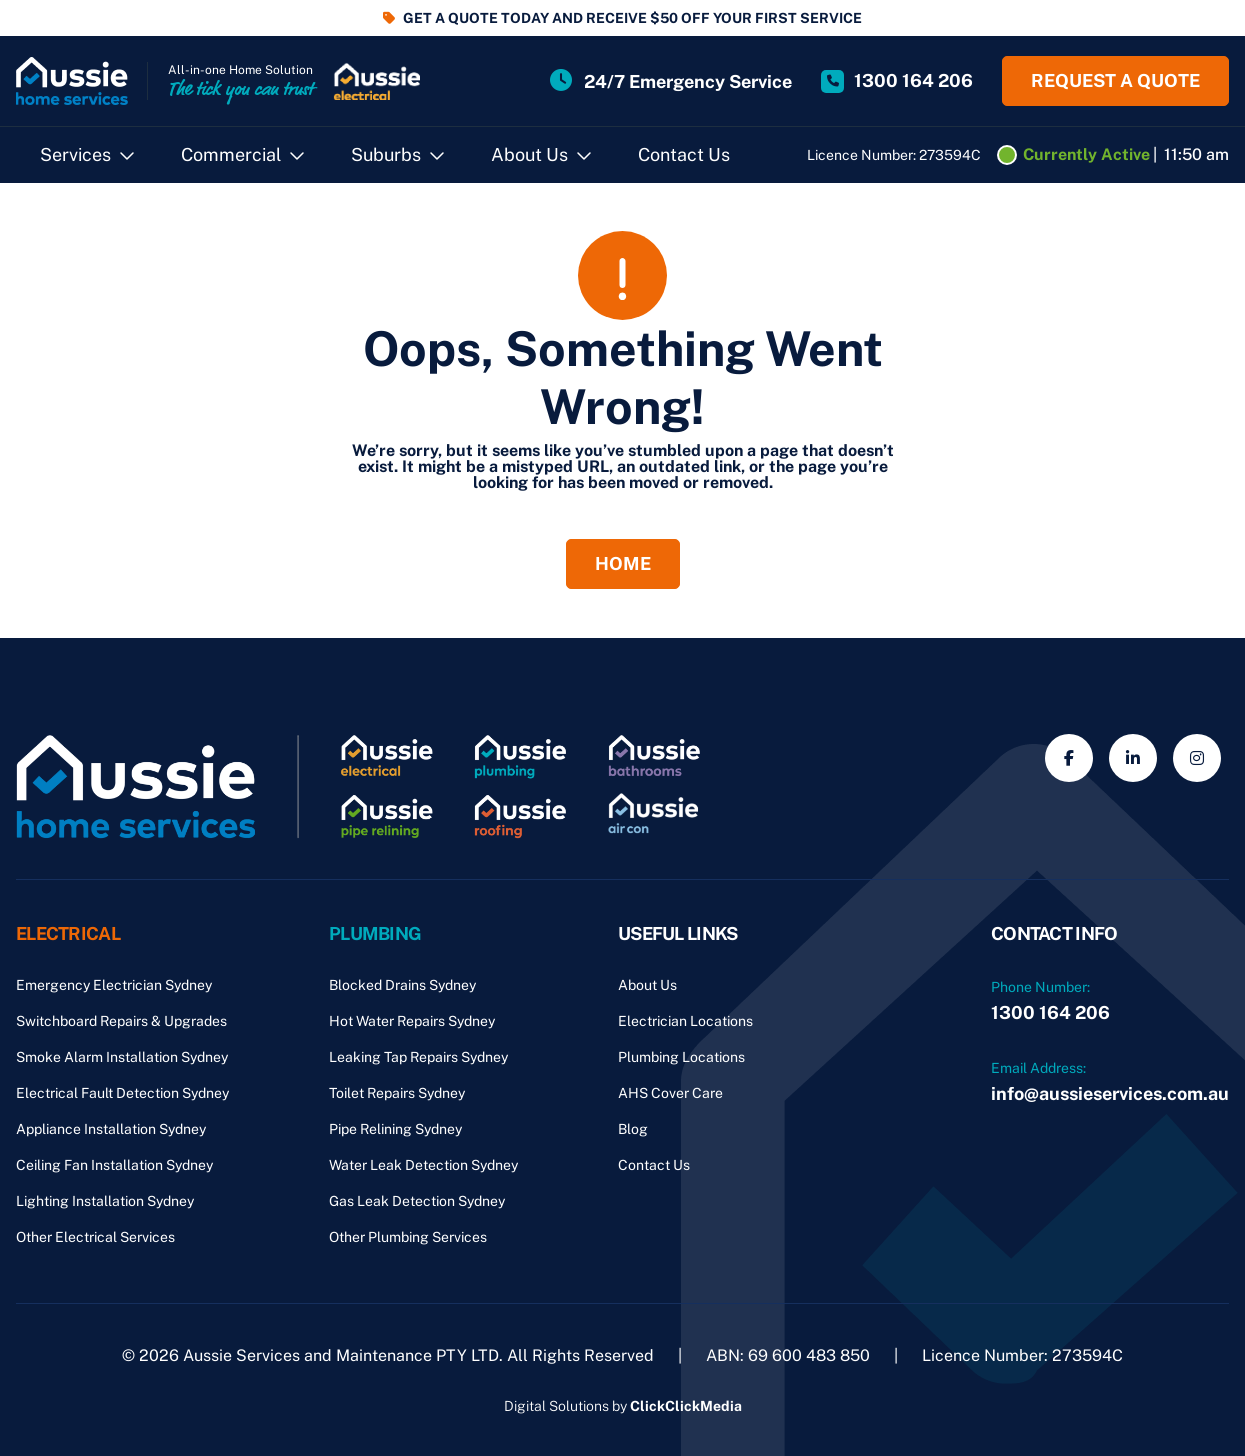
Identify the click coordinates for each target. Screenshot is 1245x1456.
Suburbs (386, 154)
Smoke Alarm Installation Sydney (122, 1057)
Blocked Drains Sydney (402, 985)
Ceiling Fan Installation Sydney (114, 1165)
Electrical (68, 933)
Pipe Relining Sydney (395, 1129)
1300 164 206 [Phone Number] (1050, 1012)
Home (623, 563)
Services (75, 154)
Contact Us (684, 154)
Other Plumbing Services (408, 1237)
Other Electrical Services (95, 1237)
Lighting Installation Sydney (105, 1201)
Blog (633, 1129)
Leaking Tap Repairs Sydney (418, 1057)
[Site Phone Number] (897, 81)
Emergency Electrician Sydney (114, 985)
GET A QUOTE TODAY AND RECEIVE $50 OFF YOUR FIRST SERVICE (632, 18)
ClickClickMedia (686, 1406)
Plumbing (375, 933)
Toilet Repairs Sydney (397, 1093)
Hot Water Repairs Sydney (412, 1021)
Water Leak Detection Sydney (423, 1165)
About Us (529, 154)
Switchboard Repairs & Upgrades (121, 1021)
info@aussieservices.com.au (1110, 1093)
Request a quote (1115, 80)
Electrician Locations (685, 1021)
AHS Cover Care (670, 1093)
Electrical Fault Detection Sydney (122, 1093)
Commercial (231, 154)
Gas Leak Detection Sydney (417, 1201)
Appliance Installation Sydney (111, 1129)
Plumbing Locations (681, 1057)
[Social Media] (1069, 758)
